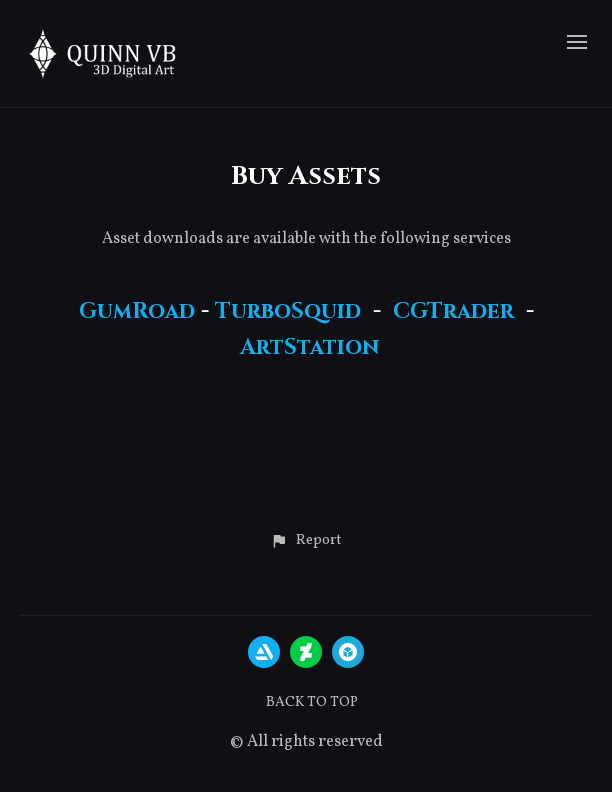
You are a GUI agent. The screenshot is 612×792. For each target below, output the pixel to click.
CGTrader (453, 311)
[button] (305, 541)
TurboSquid (288, 311)
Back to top (312, 702)
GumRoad (137, 311)
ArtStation (309, 347)
